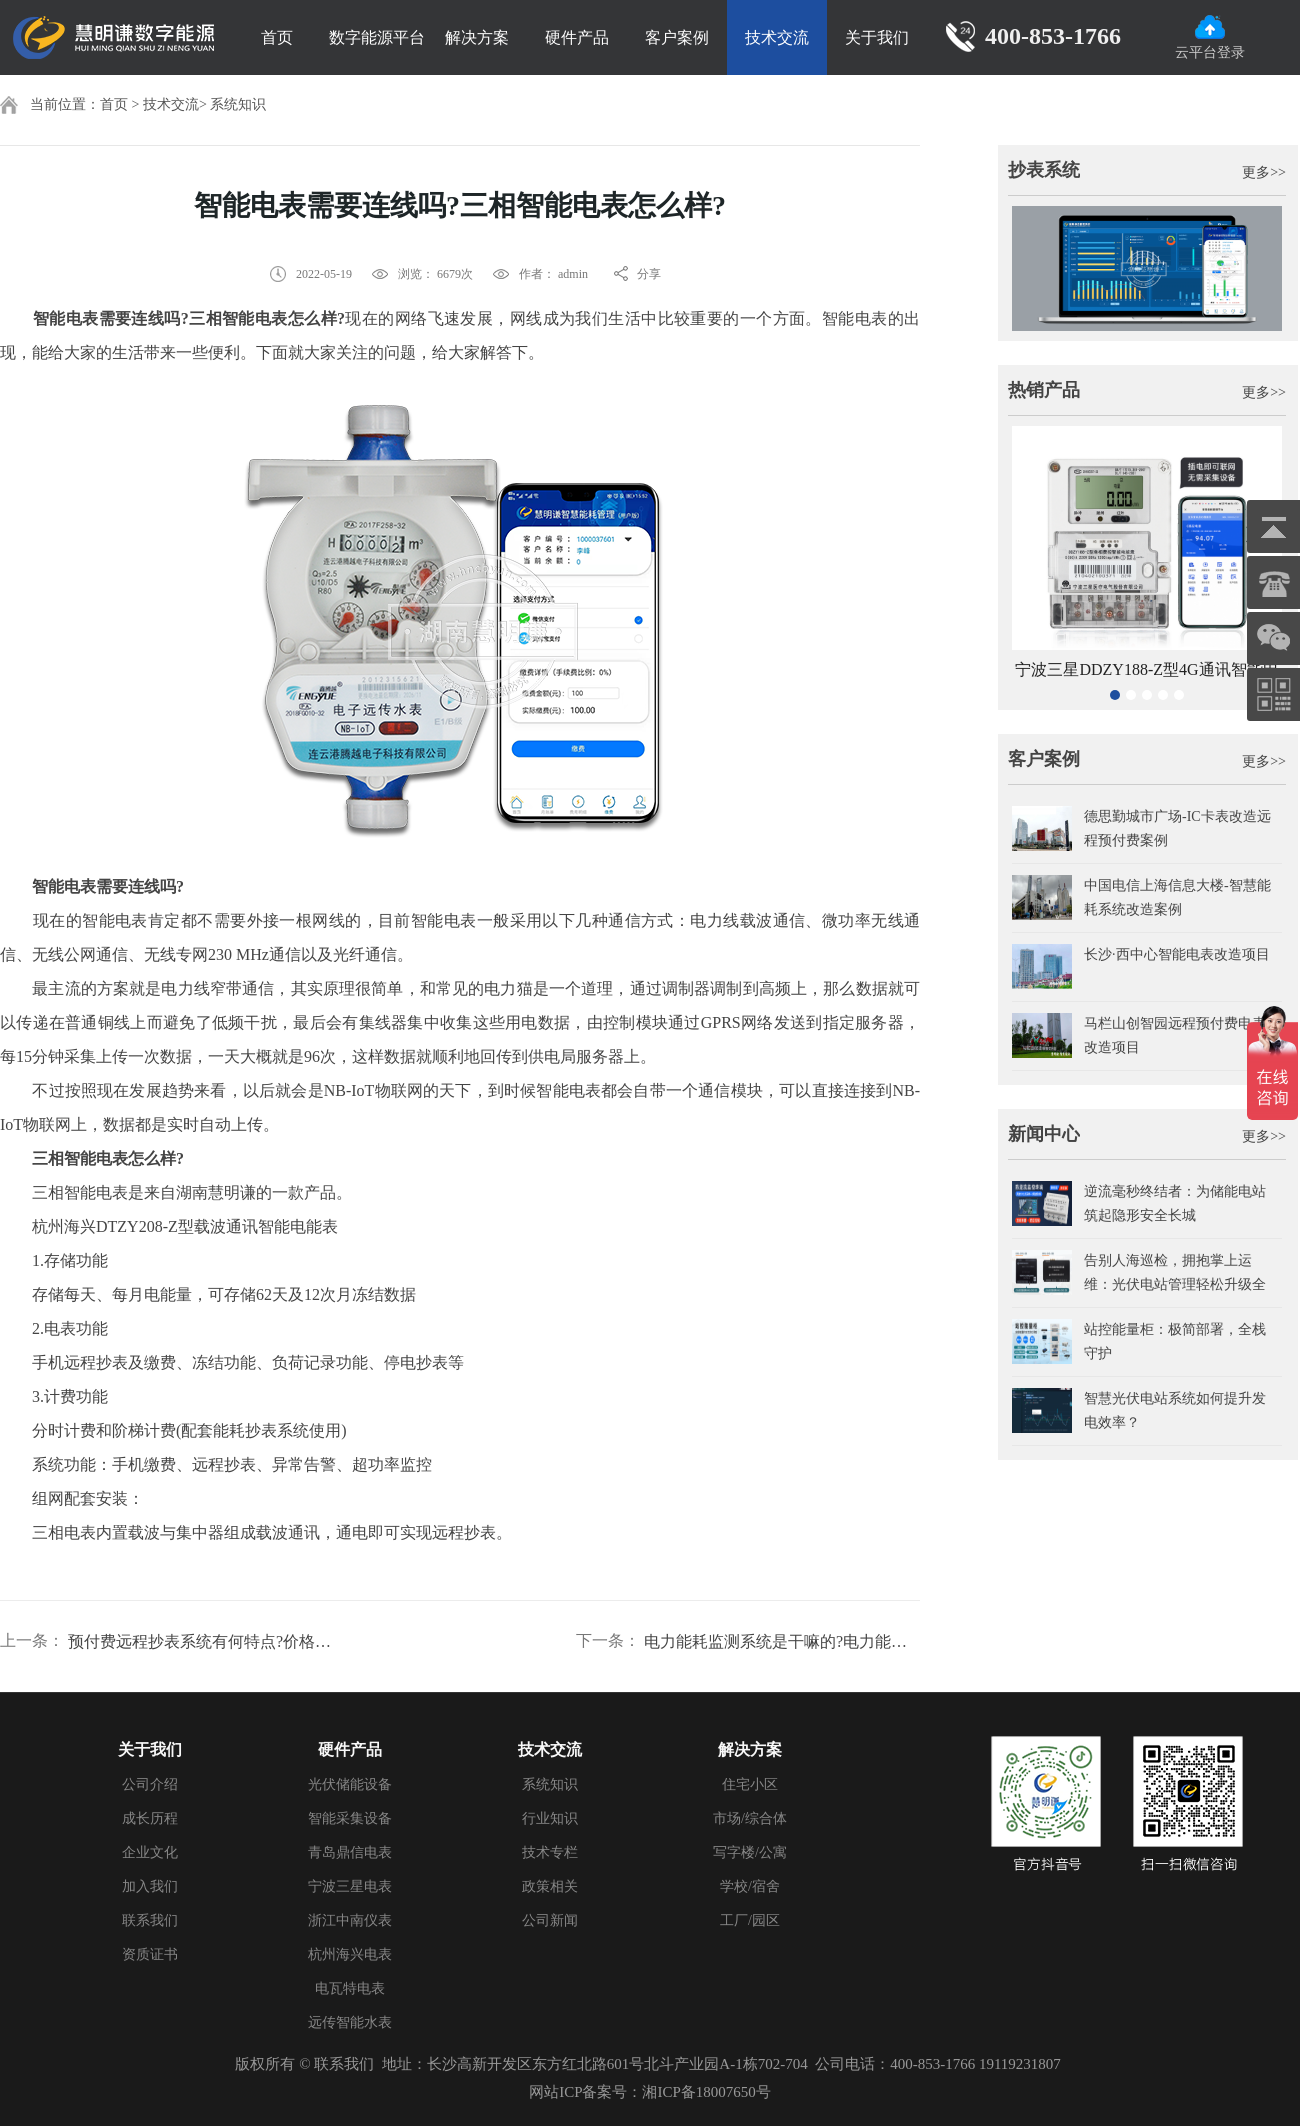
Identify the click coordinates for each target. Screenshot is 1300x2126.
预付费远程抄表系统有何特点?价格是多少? (206, 1641)
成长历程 (150, 1818)
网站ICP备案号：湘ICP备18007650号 (650, 2092)
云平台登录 (1210, 37)
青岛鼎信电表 (350, 1852)
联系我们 (150, 1920)
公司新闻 (550, 1920)
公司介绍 (150, 1784)
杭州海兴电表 (350, 1954)
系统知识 (238, 104)
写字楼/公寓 (750, 1852)
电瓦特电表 (350, 1988)
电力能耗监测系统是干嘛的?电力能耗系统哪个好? (782, 1641)
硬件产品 (577, 37)
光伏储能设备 (350, 1784)
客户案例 (677, 37)
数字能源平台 (377, 37)
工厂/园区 (750, 1920)
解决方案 (477, 37)
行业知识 (550, 1818)
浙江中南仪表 (350, 1920)
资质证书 (150, 1954)
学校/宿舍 (750, 1886)
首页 (277, 37)
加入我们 (150, 1886)
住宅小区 (750, 1784)
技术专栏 (550, 1852)
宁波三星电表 (350, 1886)
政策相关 (550, 1886)
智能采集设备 (350, 1818)
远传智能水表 (350, 2022)
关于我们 (877, 37)
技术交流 (777, 37)
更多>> (1264, 172)
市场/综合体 (750, 1818)
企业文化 (150, 1852)
